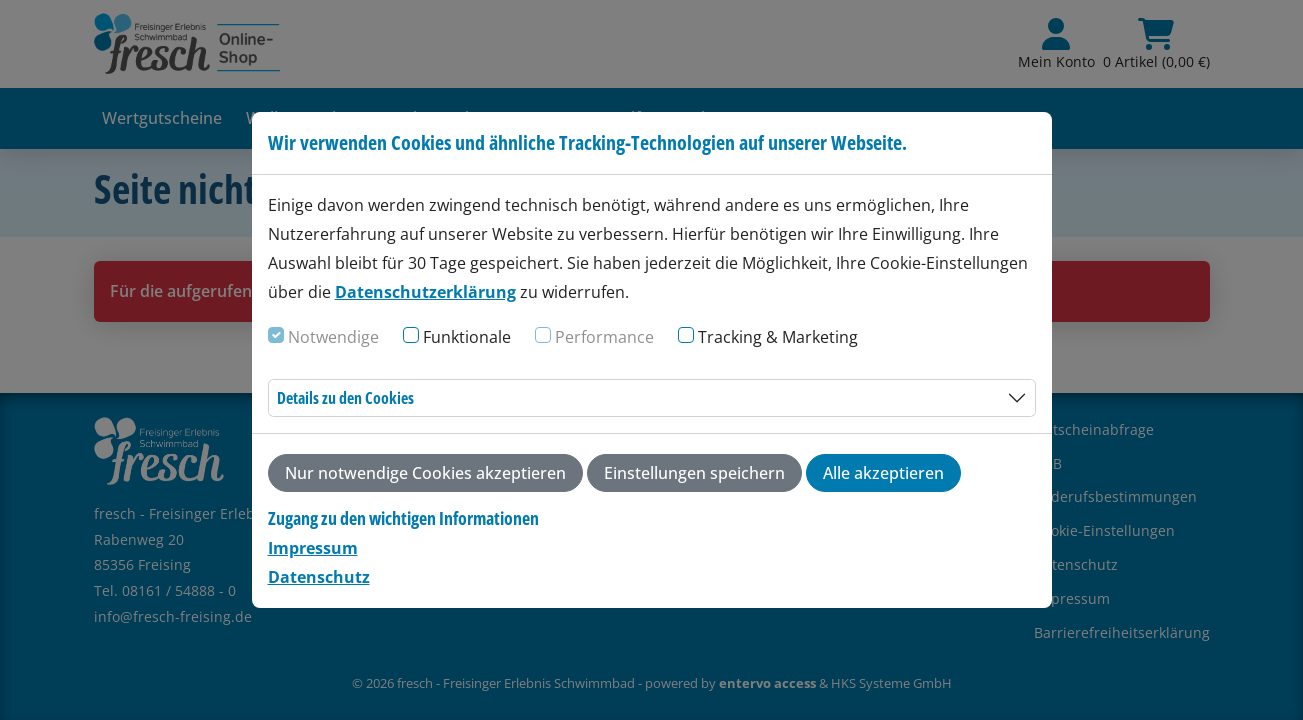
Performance (604, 337)
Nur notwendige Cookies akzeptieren (425, 473)
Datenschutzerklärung (425, 292)
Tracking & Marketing (778, 337)
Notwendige (333, 337)
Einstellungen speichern (694, 473)
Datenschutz (319, 577)
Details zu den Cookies (345, 398)
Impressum (313, 548)
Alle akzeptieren (883, 473)
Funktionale (467, 337)
